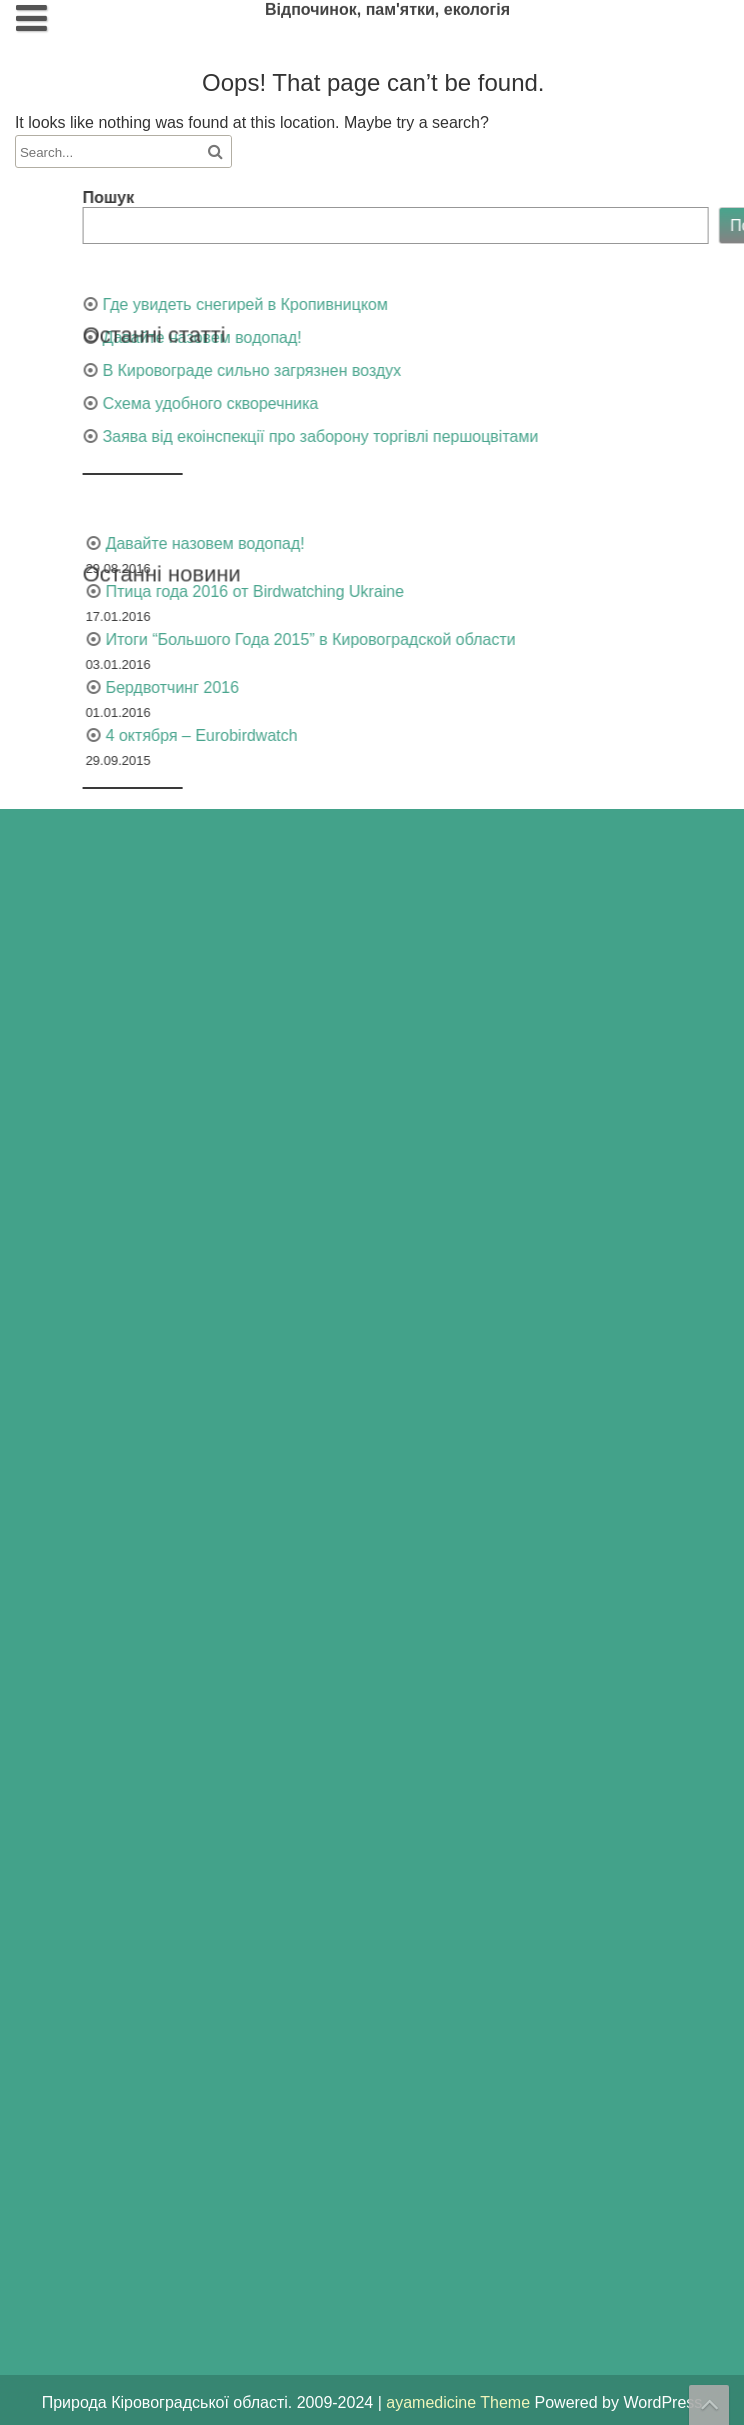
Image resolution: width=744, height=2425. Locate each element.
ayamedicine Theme (460, 2402)
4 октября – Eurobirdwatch (315, 735)
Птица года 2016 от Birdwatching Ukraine (368, 591)
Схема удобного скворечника (324, 403)
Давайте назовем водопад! (315, 337)
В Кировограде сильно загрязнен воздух (365, 370)
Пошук (222, 197)
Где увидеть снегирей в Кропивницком (358, 304)
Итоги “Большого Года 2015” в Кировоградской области (424, 639)
